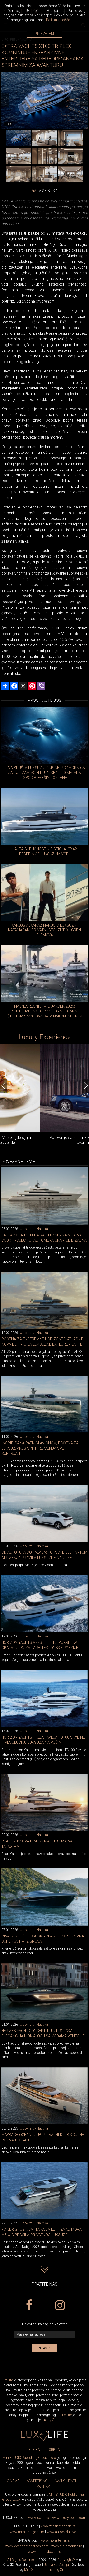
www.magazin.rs (58, 2526)
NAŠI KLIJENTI (65, 2481)
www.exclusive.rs (63, 2532)
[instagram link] (60, 2305)
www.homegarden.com (27, 2546)
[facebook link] (29, 2305)
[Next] (84, 100)
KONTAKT (44, 2486)
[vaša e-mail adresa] (44, 2334)
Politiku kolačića (58, 20)
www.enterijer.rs (55, 2540)
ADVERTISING (37, 2481)
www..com (69, 2518)
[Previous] (5, 100)
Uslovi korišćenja (56, 2565)
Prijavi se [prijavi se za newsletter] (44, 2348)
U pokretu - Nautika (34, 1229)
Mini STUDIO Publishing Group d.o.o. (30, 2458)
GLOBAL (35, 2450)
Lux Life (7, 2380)
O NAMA (13, 2481)
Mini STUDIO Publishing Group (46, 2570)
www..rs (38, 2518)
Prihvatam (44, 33)
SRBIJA (54, 2450)
